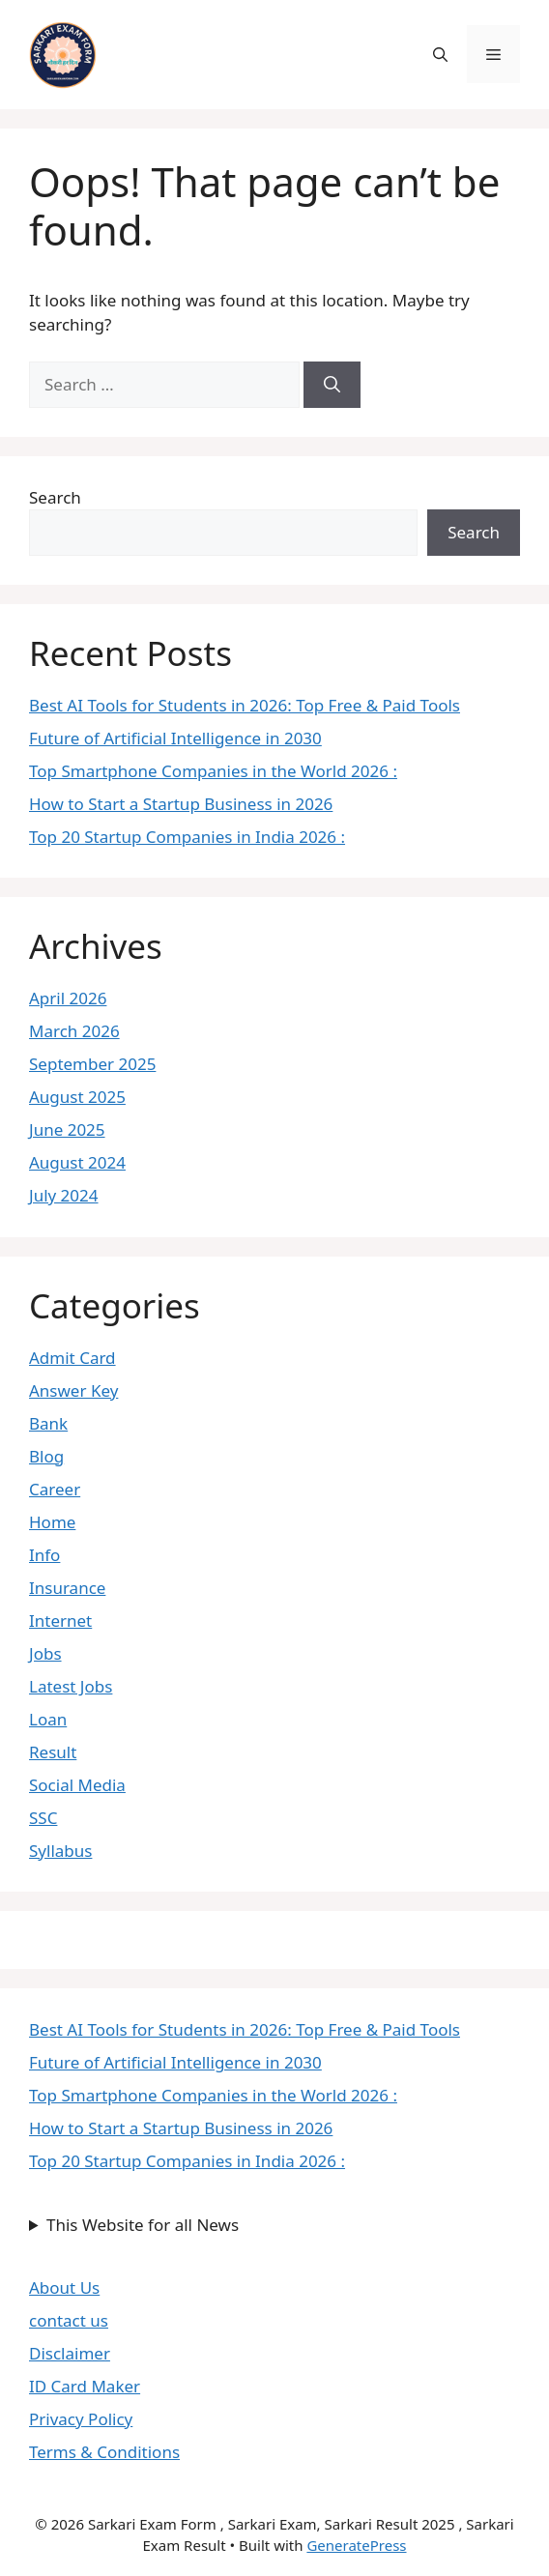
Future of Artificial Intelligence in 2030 (175, 738)
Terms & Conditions (104, 2452)
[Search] (332, 385)
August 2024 (77, 1162)
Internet (60, 1620)
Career (54, 1489)
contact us (68, 2320)
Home (52, 1522)
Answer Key (73, 1390)
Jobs (45, 1653)
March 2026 (74, 1031)
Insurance (67, 1588)
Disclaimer (69, 2353)
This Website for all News (142, 2225)
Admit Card (72, 1357)
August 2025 (77, 1096)
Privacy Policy (80, 2419)
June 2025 (67, 1129)
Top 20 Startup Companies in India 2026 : (187, 836)
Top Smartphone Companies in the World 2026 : (213, 771)
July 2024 (64, 1195)
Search (55, 497)
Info (44, 1555)
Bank (48, 1423)
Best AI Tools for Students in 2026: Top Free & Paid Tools (244, 705)
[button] (440, 54)
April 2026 (67, 998)
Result (52, 1752)
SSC (43, 1818)
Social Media (77, 1785)
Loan (48, 1719)
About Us (64, 2287)
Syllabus (60, 1850)
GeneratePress (356, 2545)
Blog (46, 1456)
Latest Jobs (70, 1686)
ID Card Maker (84, 2386)
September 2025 (92, 1064)
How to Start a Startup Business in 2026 (180, 804)
